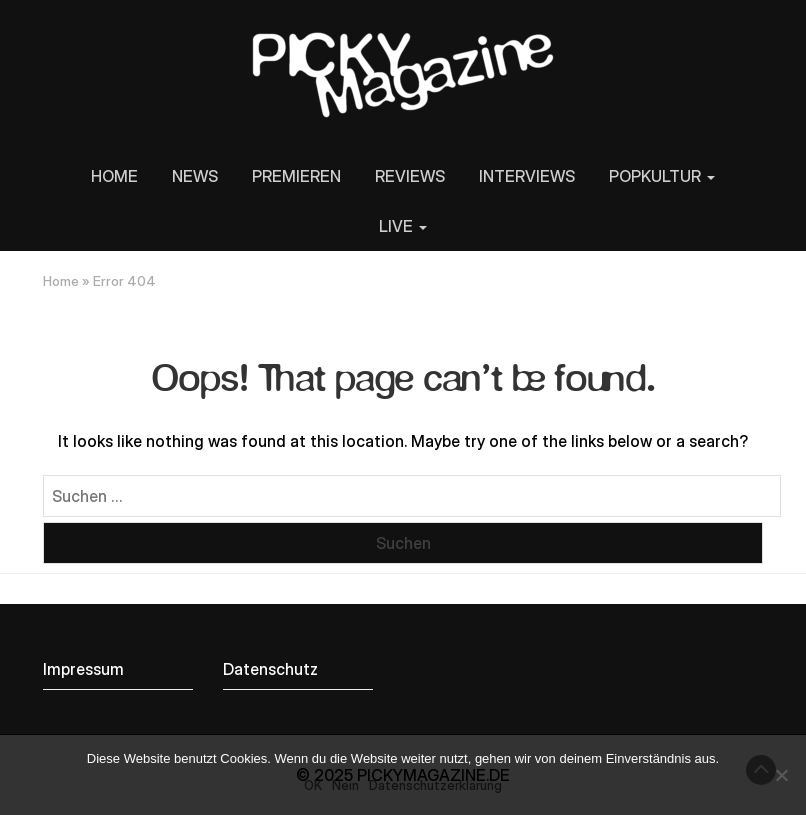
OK (313, 785)
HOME (114, 176)
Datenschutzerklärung (435, 785)
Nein (345, 785)
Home (61, 281)
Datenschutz (270, 669)
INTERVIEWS (527, 176)
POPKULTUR (662, 176)
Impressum (83, 669)
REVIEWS (410, 176)
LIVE (403, 226)
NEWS (195, 176)
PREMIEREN (296, 176)
